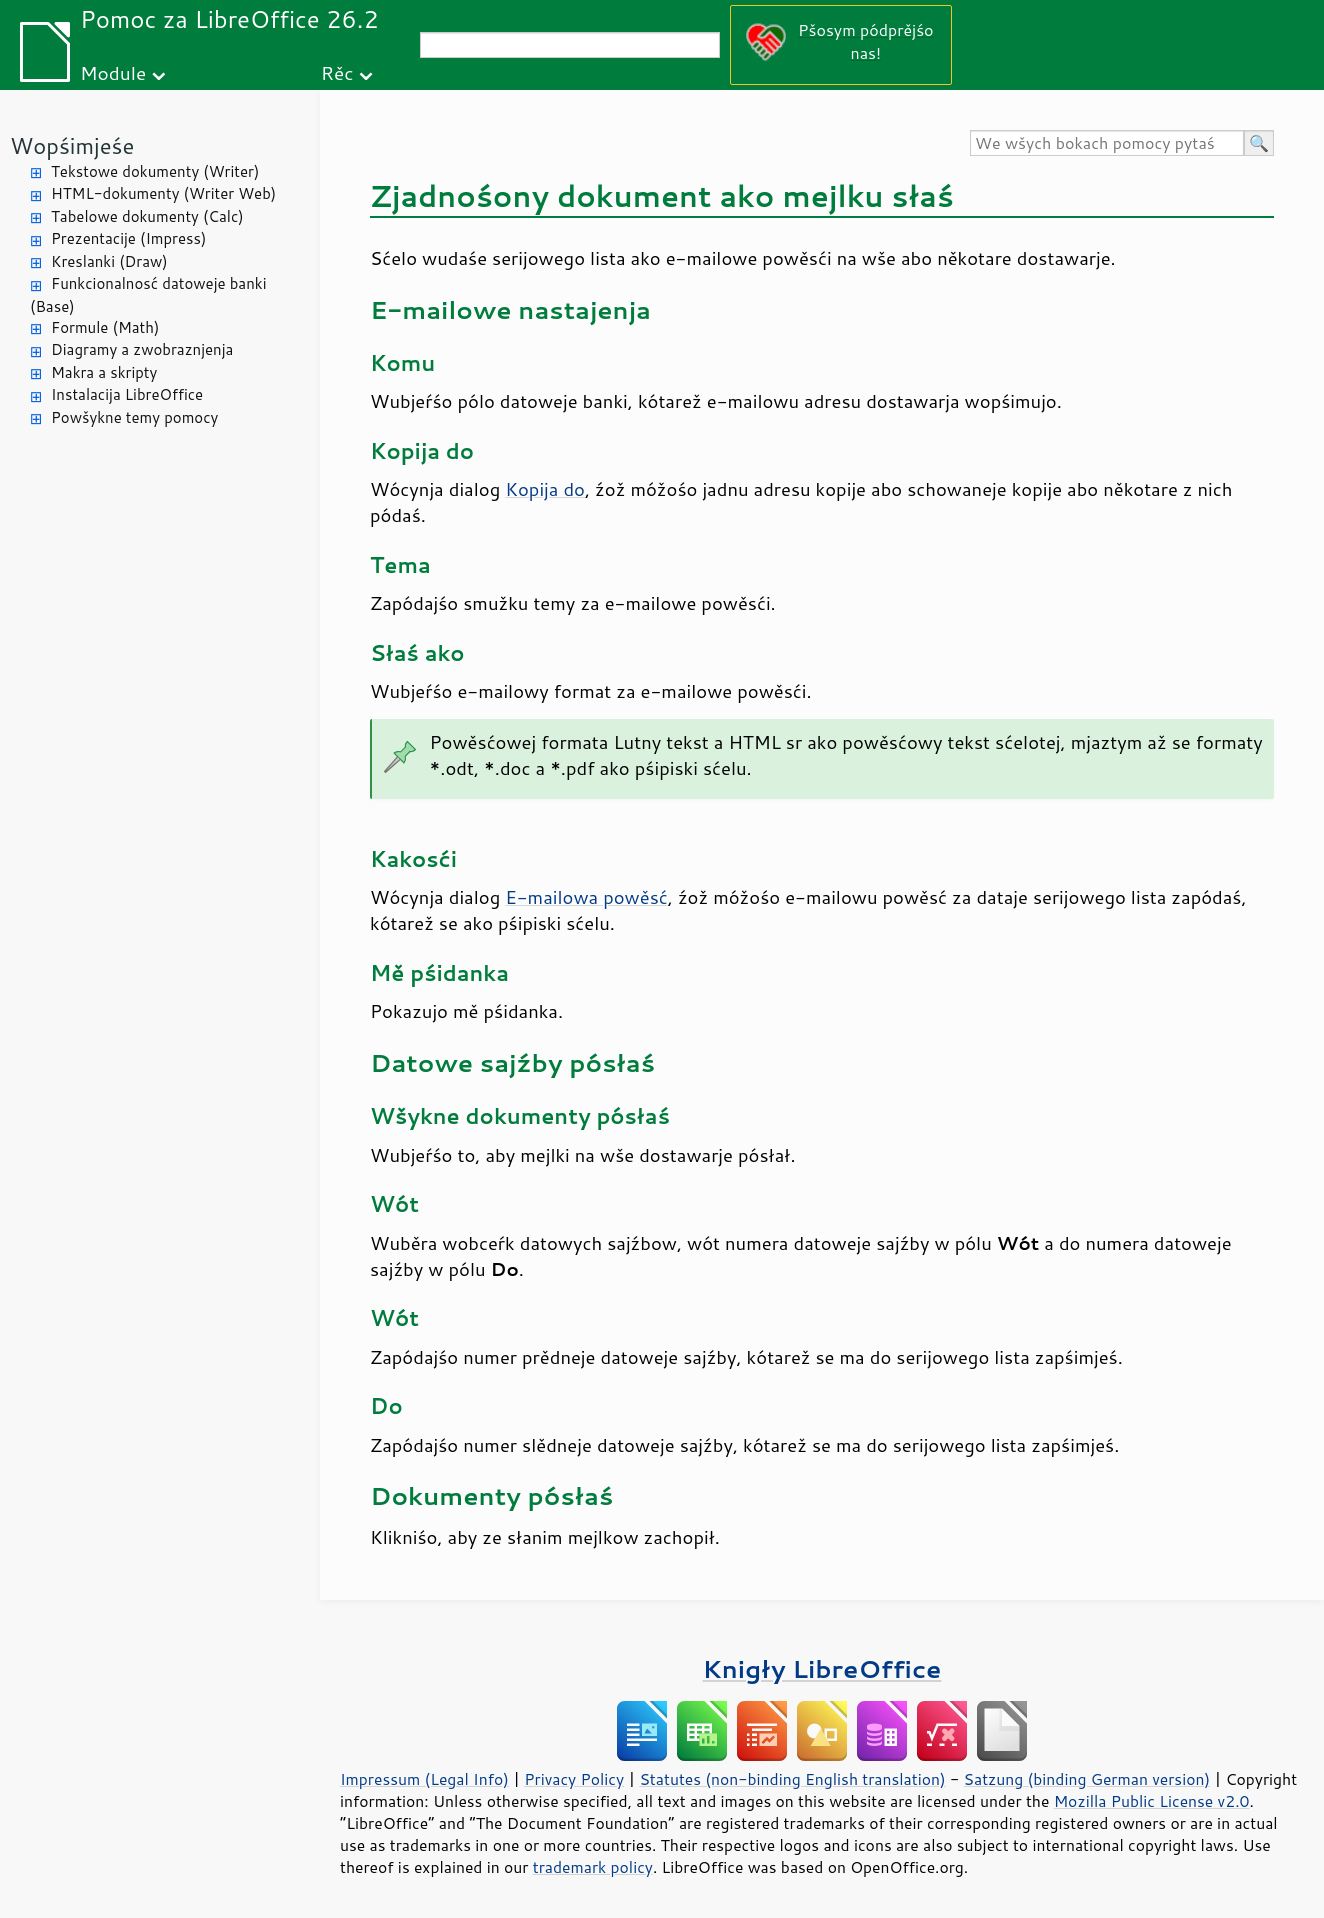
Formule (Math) (105, 327)
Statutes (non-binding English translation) (792, 1779)
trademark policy (593, 1867)
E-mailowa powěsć (586, 897)
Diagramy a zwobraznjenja (142, 349)
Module (113, 72)
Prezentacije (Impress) (128, 238)
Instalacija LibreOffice (127, 394)
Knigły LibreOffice (822, 1668)
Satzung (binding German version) (1087, 1779)
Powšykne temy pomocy (134, 417)
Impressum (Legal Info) (424, 1779)
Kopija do (545, 489)
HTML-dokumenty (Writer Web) (163, 193)
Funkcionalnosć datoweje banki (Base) (148, 295)
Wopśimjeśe (72, 145)
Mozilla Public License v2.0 (1152, 1801)
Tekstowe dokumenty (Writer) (155, 171)
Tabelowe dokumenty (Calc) (147, 216)
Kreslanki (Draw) (109, 261)
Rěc (337, 72)
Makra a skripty (104, 372)
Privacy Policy (574, 1779)
